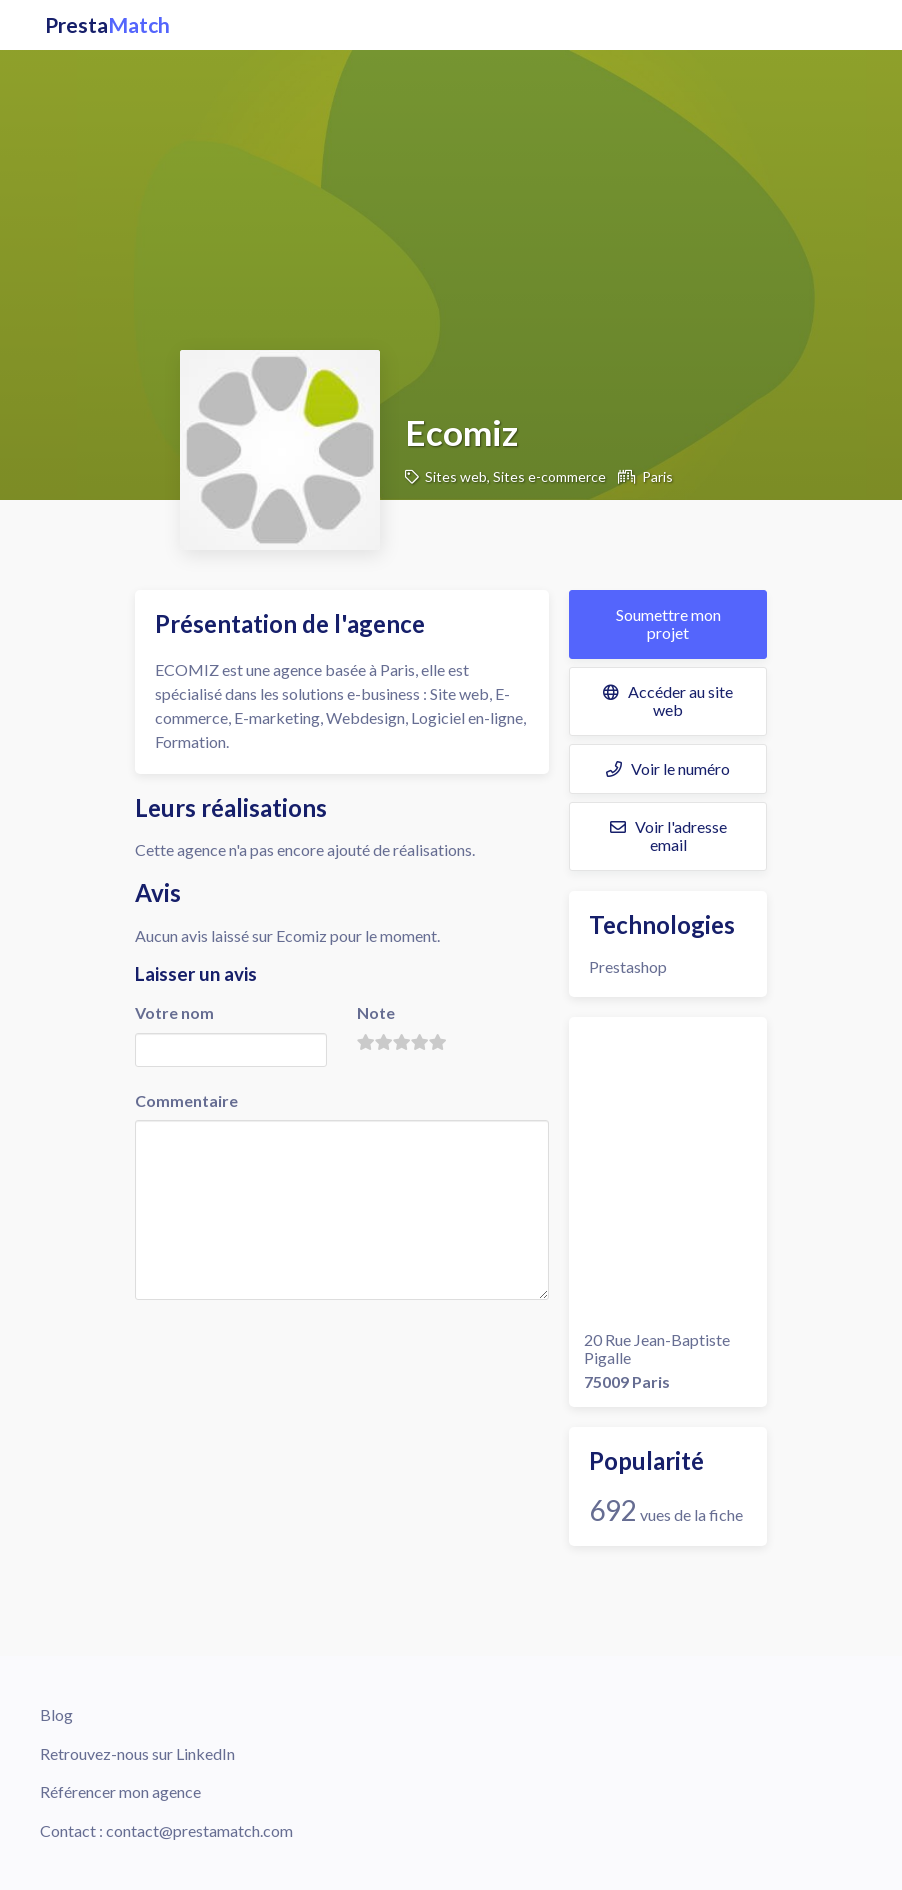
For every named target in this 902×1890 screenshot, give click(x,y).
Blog (56, 1714)
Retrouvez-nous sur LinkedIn (137, 1753)
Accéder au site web (668, 700)
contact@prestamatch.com (199, 1830)
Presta (107, 25)
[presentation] (287, 1343)
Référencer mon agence (120, 1791)
